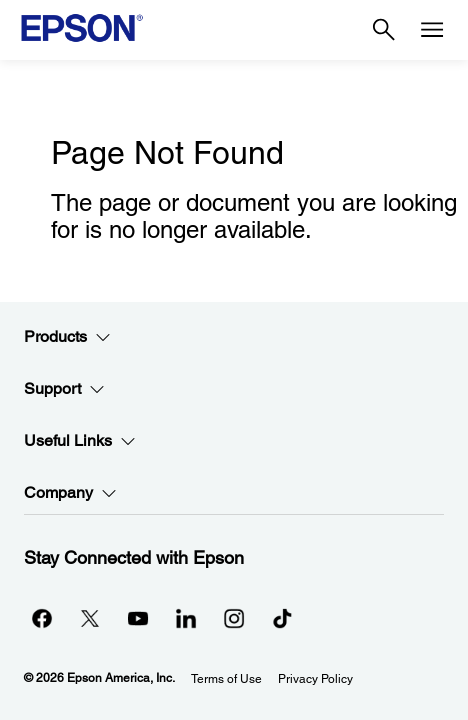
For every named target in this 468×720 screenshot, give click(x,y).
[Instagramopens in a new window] (234, 618)
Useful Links (80, 441)
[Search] (384, 30)
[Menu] (432, 30)
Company (70, 493)
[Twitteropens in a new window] (90, 618)
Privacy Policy (315, 679)
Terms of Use (226, 679)
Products (67, 337)
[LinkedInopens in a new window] (186, 618)
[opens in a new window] (282, 618)
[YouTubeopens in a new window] (138, 618)
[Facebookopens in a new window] (42, 618)
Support (64, 389)
